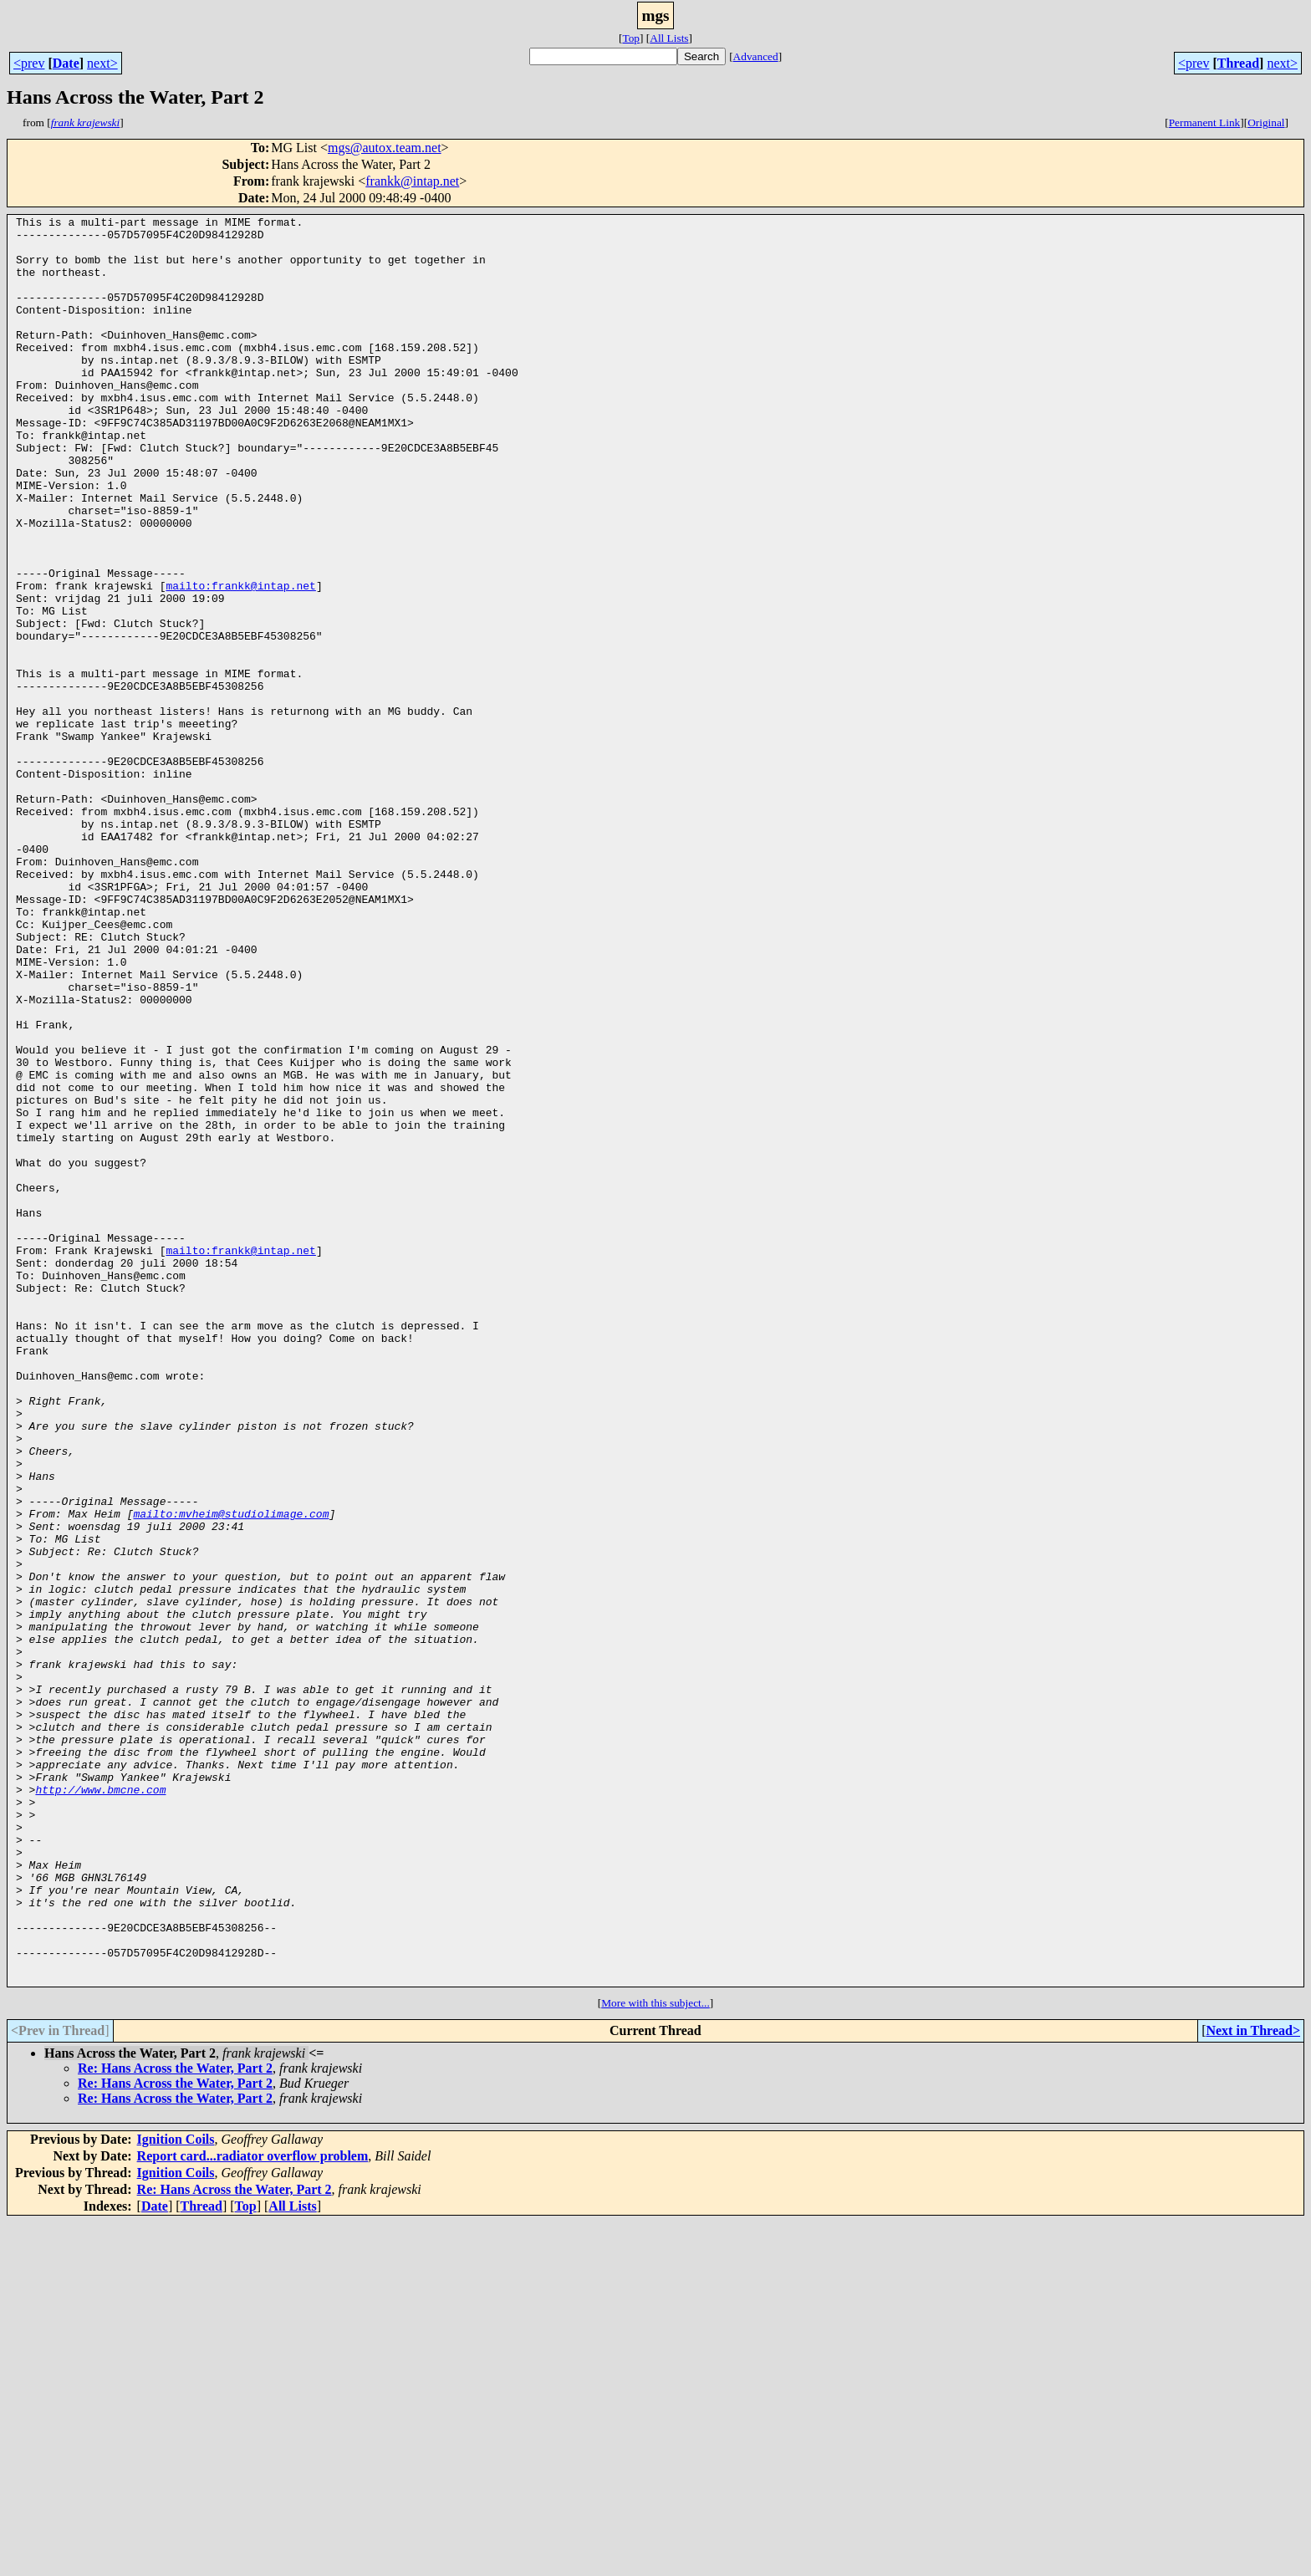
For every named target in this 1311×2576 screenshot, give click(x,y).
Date (66, 63)
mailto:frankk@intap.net (240, 660)
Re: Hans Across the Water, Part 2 (175, 2422)
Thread (1238, 63)
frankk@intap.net (412, 181)
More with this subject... (655, 2356)
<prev (28, 63)
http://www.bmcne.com (100, 2105)
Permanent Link (1205, 122)
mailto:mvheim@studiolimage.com (231, 1774)
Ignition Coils (176, 2493)
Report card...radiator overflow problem (253, 2509)
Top (631, 38)
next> (102, 63)
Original (1265, 122)
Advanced (755, 56)
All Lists (669, 38)
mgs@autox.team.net (384, 147)
